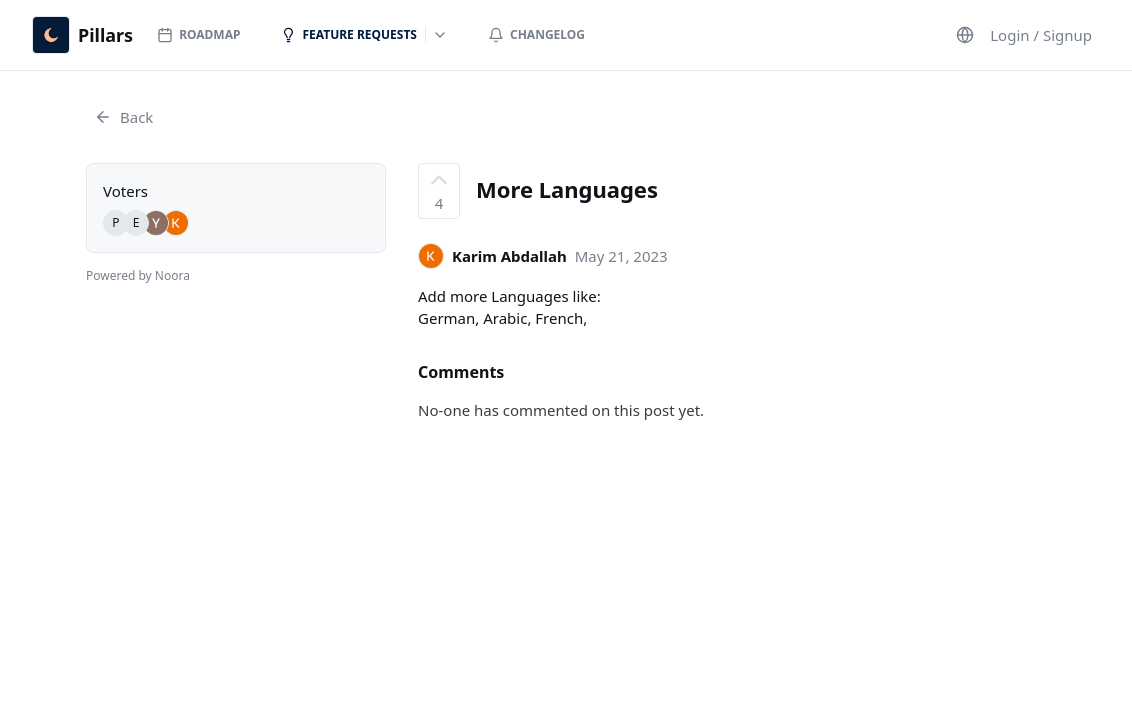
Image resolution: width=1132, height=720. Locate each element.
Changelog (536, 34)
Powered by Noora (138, 275)
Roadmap (198, 34)
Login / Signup (1041, 35)
